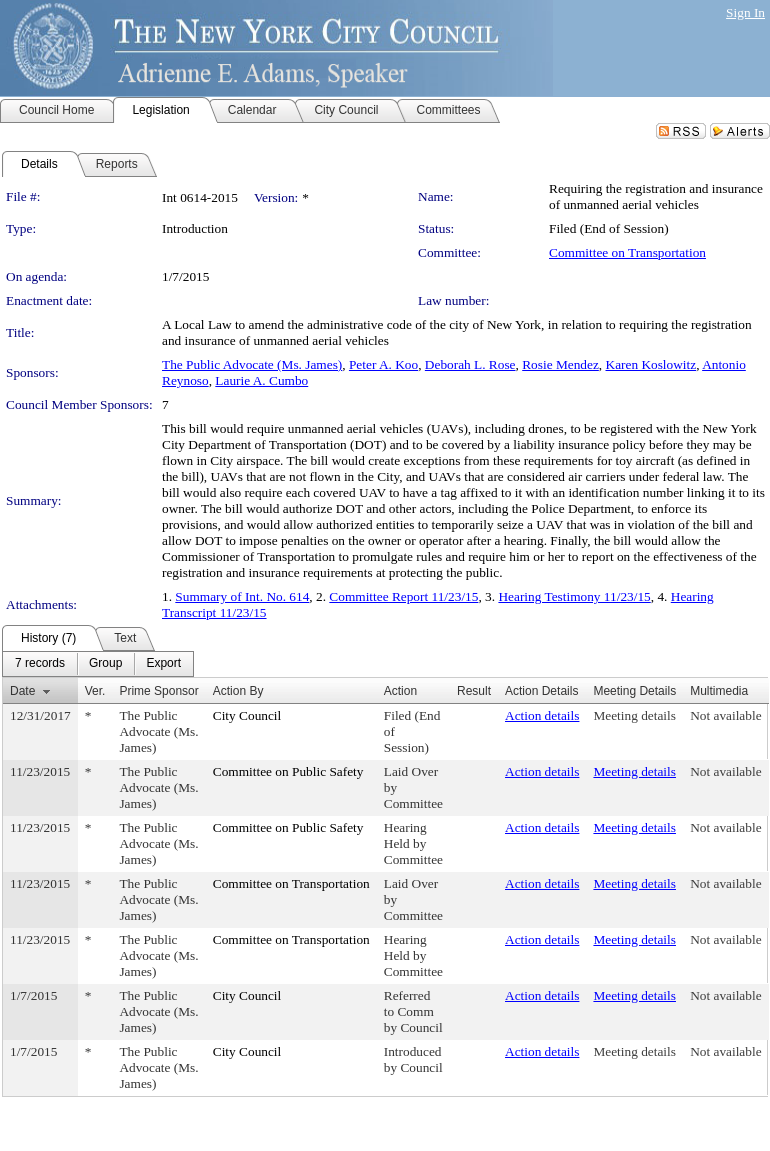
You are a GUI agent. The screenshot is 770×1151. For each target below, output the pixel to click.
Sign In (745, 12)
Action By (238, 691)
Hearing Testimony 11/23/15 (574, 596)
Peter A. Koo (383, 364)
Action (400, 691)
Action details (542, 715)
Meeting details (634, 715)
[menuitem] (40, 664)
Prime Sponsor (158, 691)
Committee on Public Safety (288, 771)
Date (22, 691)
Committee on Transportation (627, 252)
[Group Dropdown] (105, 664)
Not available (725, 715)
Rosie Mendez (560, 364)
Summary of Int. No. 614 (242, 596)
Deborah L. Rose (470, 364)
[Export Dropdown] (163, 664)
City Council (247, 715)
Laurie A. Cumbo (261, 380)
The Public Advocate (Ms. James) (252, 364)
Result (474, 691)
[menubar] (98, 664)
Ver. (95, 691)
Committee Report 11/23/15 (403, 596)
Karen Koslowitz (651, 364)
